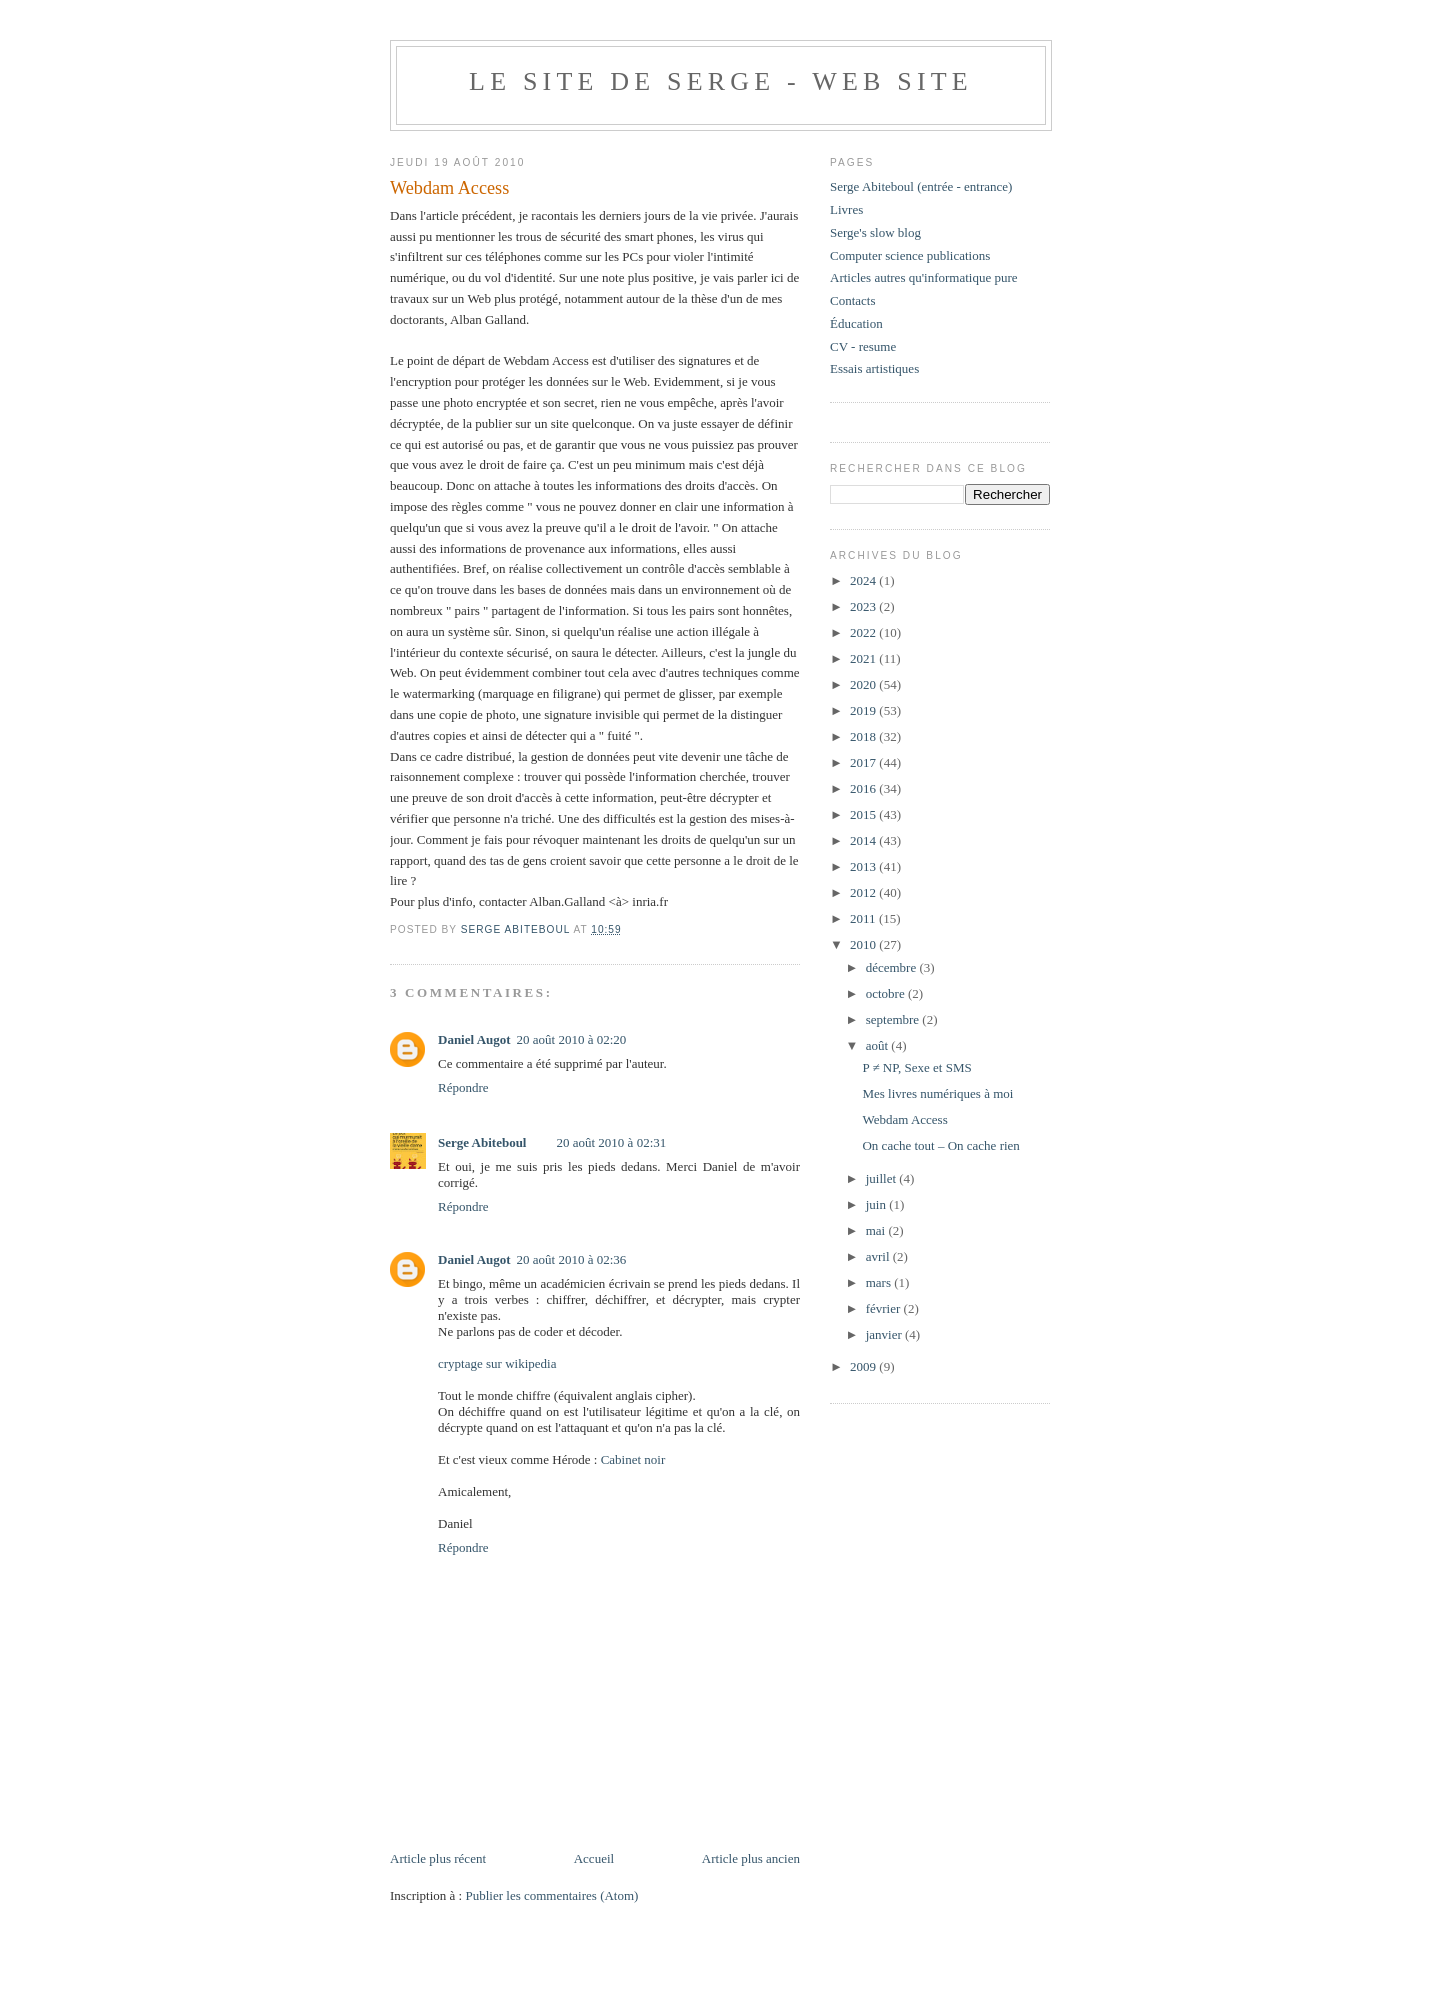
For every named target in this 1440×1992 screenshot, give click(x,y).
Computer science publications (910, 255)
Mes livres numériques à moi (937, 1093)
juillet (883, 1178)
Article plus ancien (751, 1858)
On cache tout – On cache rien (940, 1145)
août (879, 1045)
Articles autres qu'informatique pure (924, 277)
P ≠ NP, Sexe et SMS (916, 1067)
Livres (846, 209)
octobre (887, 993)
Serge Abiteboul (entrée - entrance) (921, 186)
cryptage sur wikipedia (497, 1363)
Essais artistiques (874, 368)
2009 (864, 1366)
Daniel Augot (474, 1039)
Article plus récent (438, 1858)
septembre (894, 1019)
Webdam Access (904, 1119)
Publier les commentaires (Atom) (551, 1895)
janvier (885, 1334)
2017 (864, 762)
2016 (864, 788)
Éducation (856, 323)
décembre (893, 967)
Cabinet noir (633, 1459)
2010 (864, 944)
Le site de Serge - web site (721, 81)
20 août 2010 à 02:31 (611, 1142)
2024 (864, 580)
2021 (864, 658)
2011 (864, 918)
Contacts (853, 300)
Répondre (463, 1087)
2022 (864, 632)
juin (877, 1204)
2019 (864, 710)
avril (879, 1256)
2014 (864, 840)
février (885, 1308)
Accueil (594, 1858)
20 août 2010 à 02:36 (572, 1259)
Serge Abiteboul (482, 1142)
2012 (864, 892)
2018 (864, 736)
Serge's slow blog (875, 232)
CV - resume (863, 346)
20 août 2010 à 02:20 (572, 1039)
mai (877, 1230)
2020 (864, 684)
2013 (864, 866)
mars (880, 1282)
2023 (864, 606)
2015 (864, 814)
